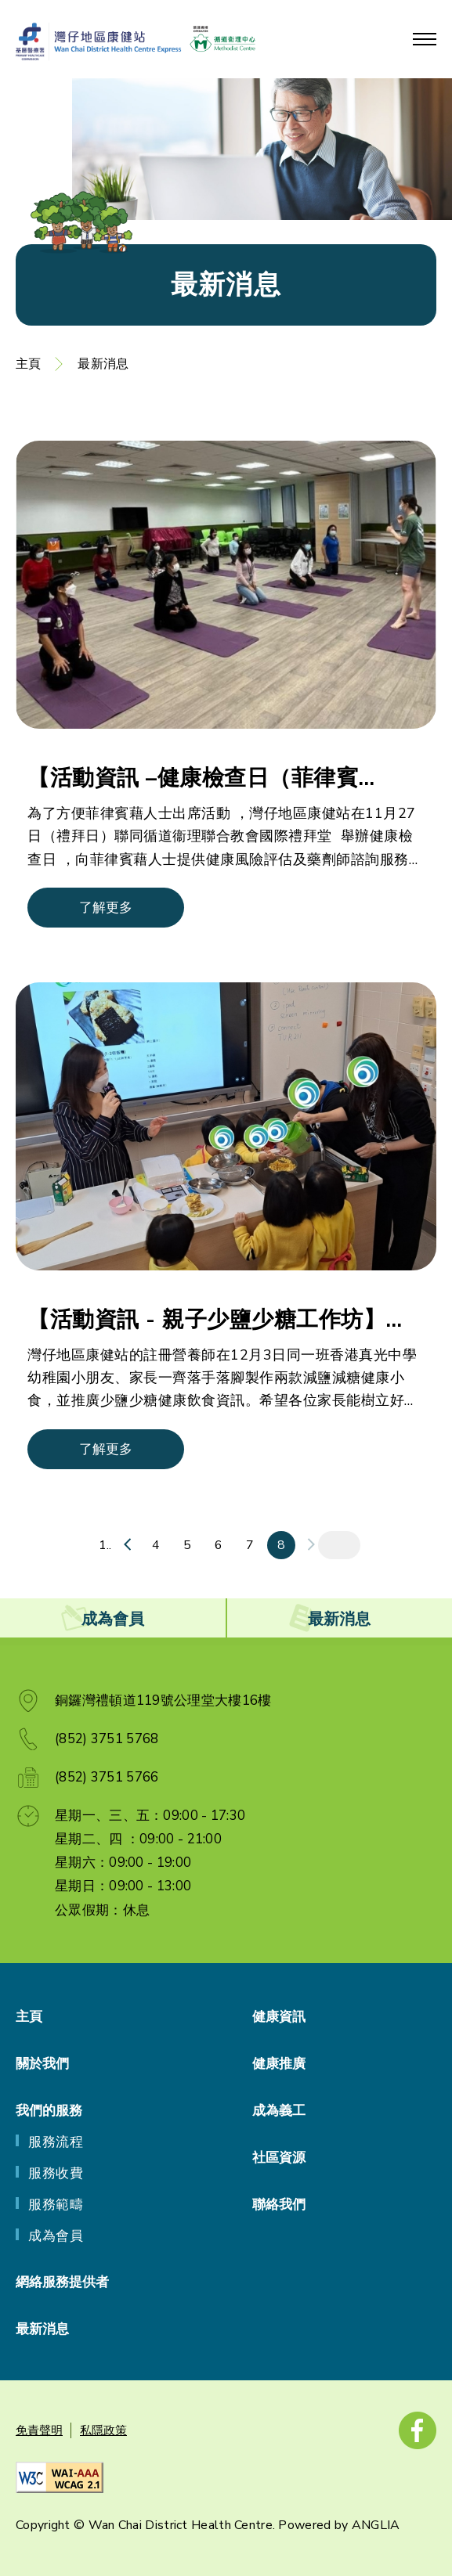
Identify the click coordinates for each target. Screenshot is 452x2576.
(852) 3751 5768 (107, 1739)
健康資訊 (279, 2017)
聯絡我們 (279, 2205)
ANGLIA (376, 2525)
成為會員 (55, 2236)
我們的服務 (49, 2111)
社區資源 (279, 2158)
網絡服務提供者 (62, 2282)
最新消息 (103, 364)
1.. (105, 1545)
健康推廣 (279, 2064)
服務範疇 (55, 2205)
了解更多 (105, 908)
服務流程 (55, 2142)
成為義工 (279, 2111)
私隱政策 (103, 2430)
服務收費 (55, 2173)
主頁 (28, 364)
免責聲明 (39, 2430)
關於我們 (42, 2064)
